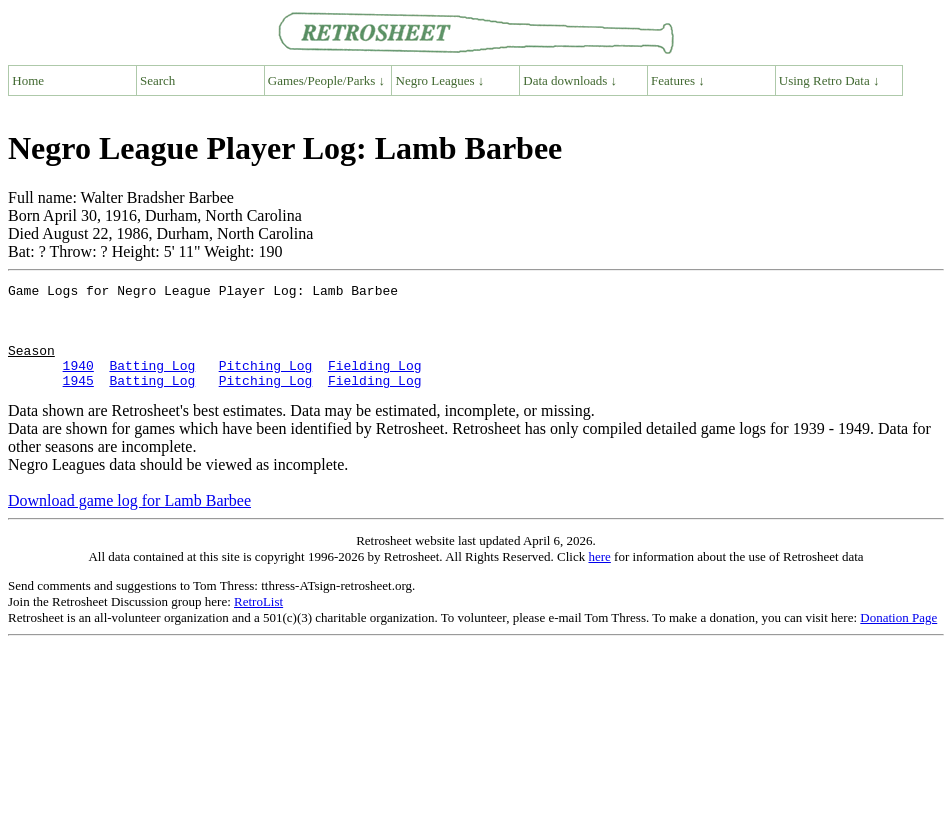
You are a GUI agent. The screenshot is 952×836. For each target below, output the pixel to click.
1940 (78, 383)
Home (28, 80)
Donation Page (898, 638)
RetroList (258, 622)
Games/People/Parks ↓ (326, 80)
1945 (78, 401)
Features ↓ (678, 80)
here (599, 577)
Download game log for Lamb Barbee (129, 521)
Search (157, 80)
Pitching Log (266, 383)
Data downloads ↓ (570, 80)
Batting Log (152, 383)
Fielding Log (375, 383)
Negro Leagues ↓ (440, 80)
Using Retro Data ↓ (829, 80)
